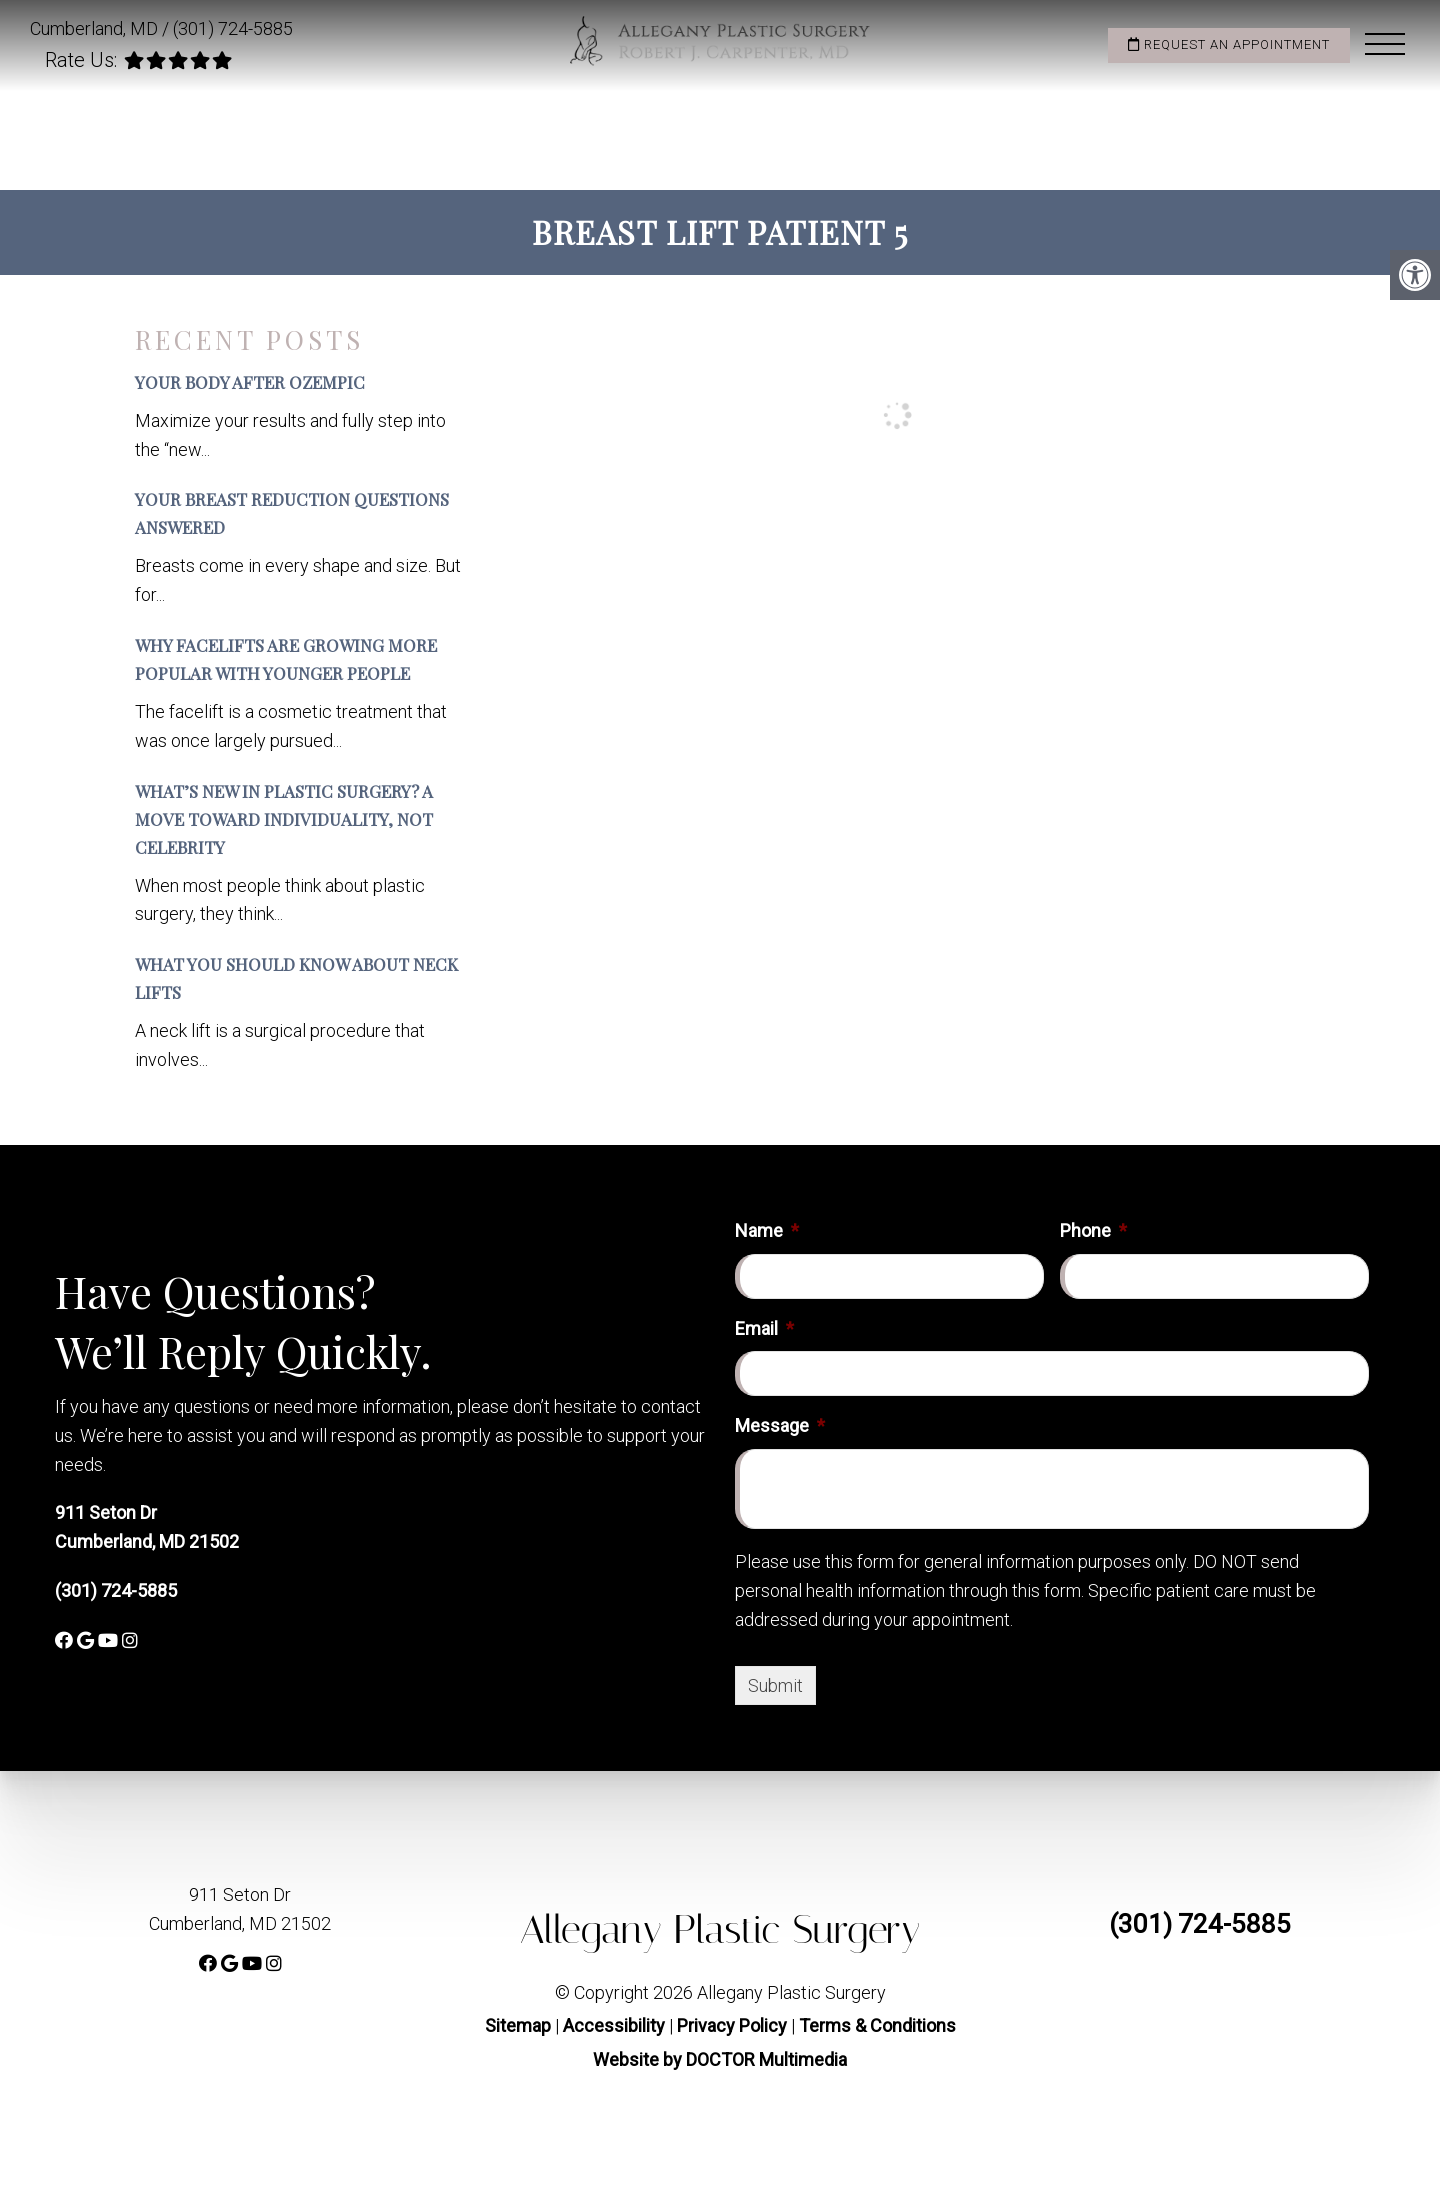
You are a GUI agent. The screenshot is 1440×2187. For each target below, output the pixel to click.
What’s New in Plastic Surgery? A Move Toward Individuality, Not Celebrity (284, 819)
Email (764, 1328)
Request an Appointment (1229, 44)
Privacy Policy (734, 2025)
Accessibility (614, 2025)
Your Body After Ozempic (250, 382)
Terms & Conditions (877, 2025)
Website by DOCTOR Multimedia (720, 2059)
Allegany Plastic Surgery (720, 1929)
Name (767, 1230)
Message (780, 1425)
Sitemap (518, 2025)
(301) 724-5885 (233, 28)
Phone (1093, 1230)
